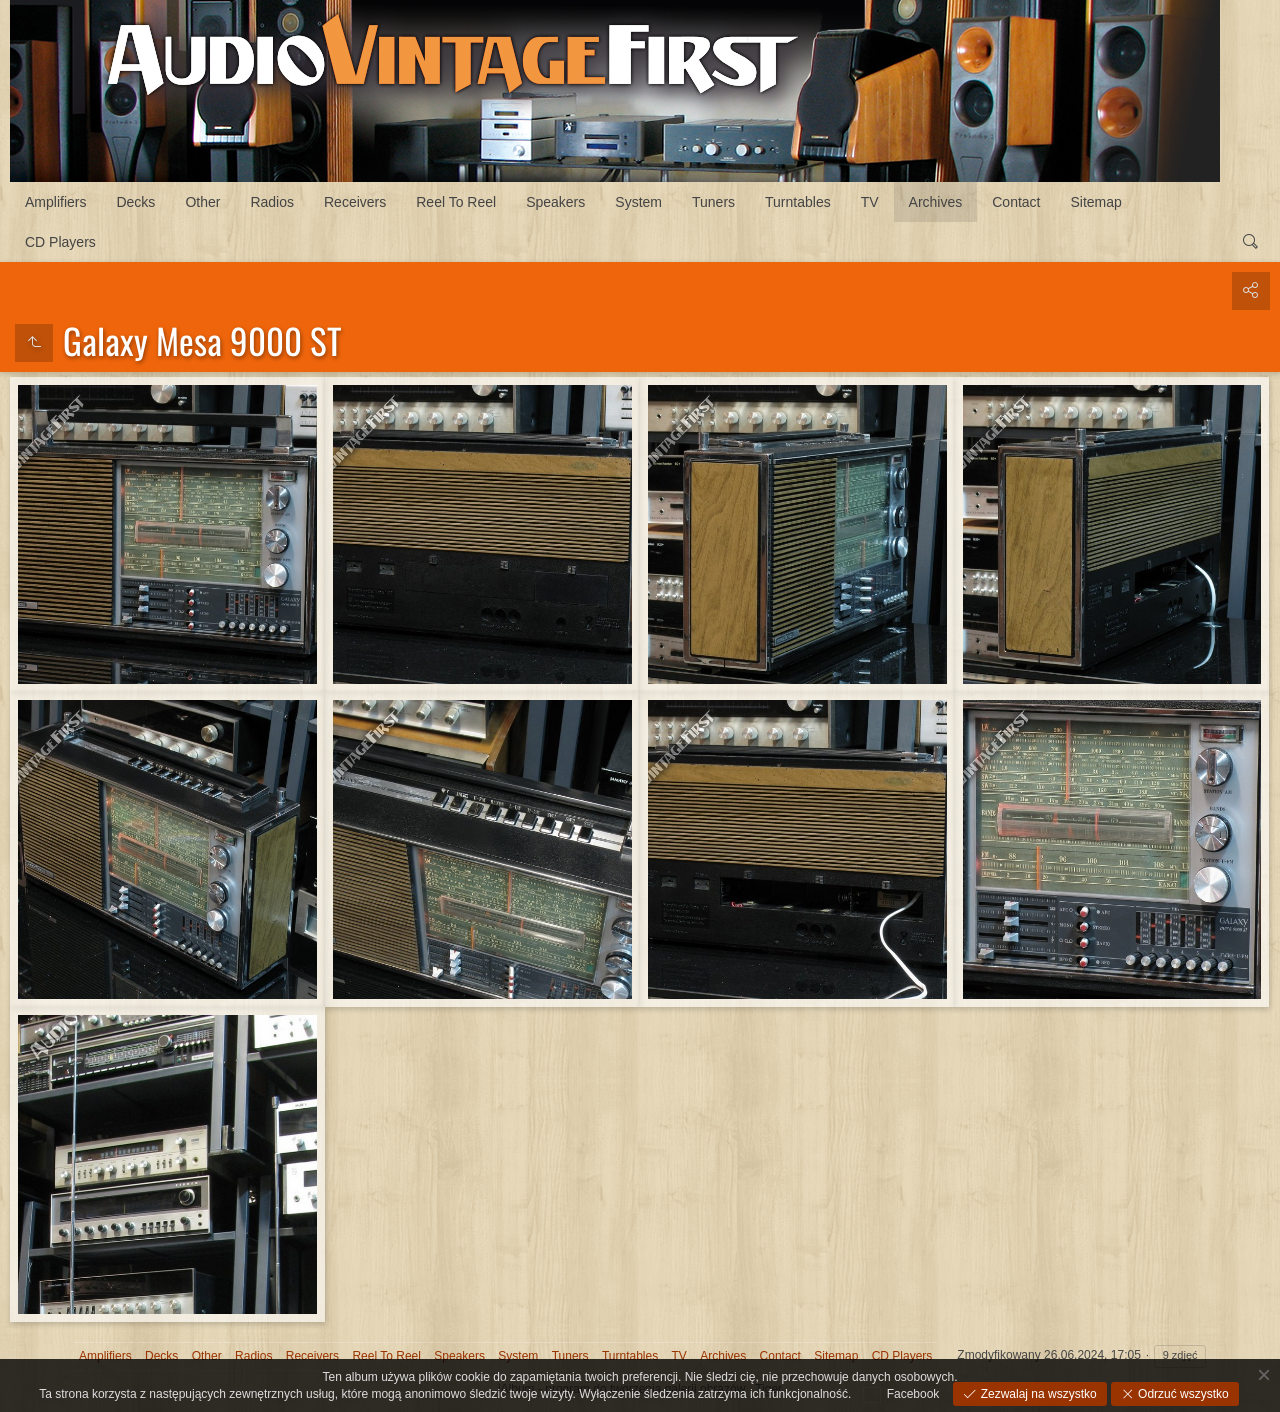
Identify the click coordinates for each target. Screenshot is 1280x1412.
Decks (135, 202)
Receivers (355, 202)
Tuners (713, 202)
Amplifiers (55, 202)
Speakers (555, 202)
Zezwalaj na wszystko (1036, 1394)
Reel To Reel (456, 202)
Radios (272, 202)
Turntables (798, 202)
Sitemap (1096, 202)
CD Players (60, 242)
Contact (1016, 202)
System (638, 202)
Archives (936, 202)
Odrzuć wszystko (1182, 1394)
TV (870, 202)
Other (202, 202)
